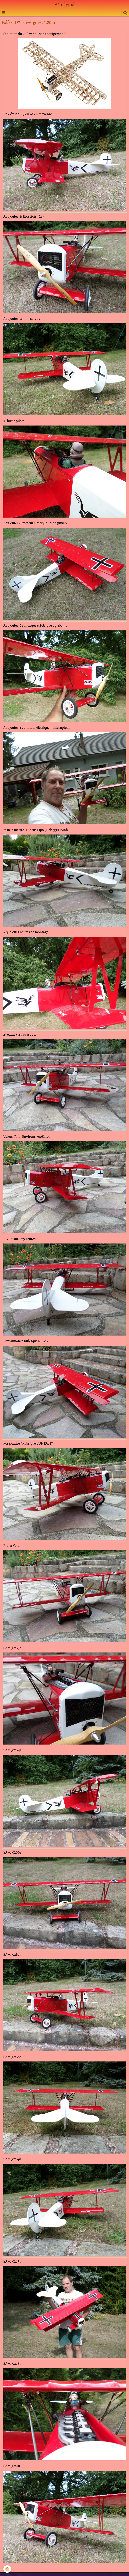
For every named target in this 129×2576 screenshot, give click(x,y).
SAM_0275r (12, 2261)
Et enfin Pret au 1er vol (19, 1034)
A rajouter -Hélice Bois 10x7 (23, 216)
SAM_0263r (12, 1648)
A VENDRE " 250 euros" (20, 1239)
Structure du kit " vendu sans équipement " (35, 33)
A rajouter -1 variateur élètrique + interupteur (36, 727)
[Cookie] (7, 2569)
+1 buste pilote (14, 421)
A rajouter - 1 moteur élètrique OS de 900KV (35, 523)
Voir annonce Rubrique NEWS (25, 1341)
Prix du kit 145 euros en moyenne (28, 114)
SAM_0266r (12, 1852)
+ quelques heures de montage (25, 932)
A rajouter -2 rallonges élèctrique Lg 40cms (35, 625)
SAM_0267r (12, 1954)
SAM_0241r (11, 2466)
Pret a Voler (12, 1545)
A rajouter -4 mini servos (21, 318)
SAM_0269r (12, 2159)
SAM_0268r (12, 2057)
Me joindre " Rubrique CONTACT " (28, 1443)
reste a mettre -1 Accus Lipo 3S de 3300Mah (35, 830)
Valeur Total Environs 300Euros (26, 1136)
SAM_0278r (12, 2363)
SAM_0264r (12, 1750)
